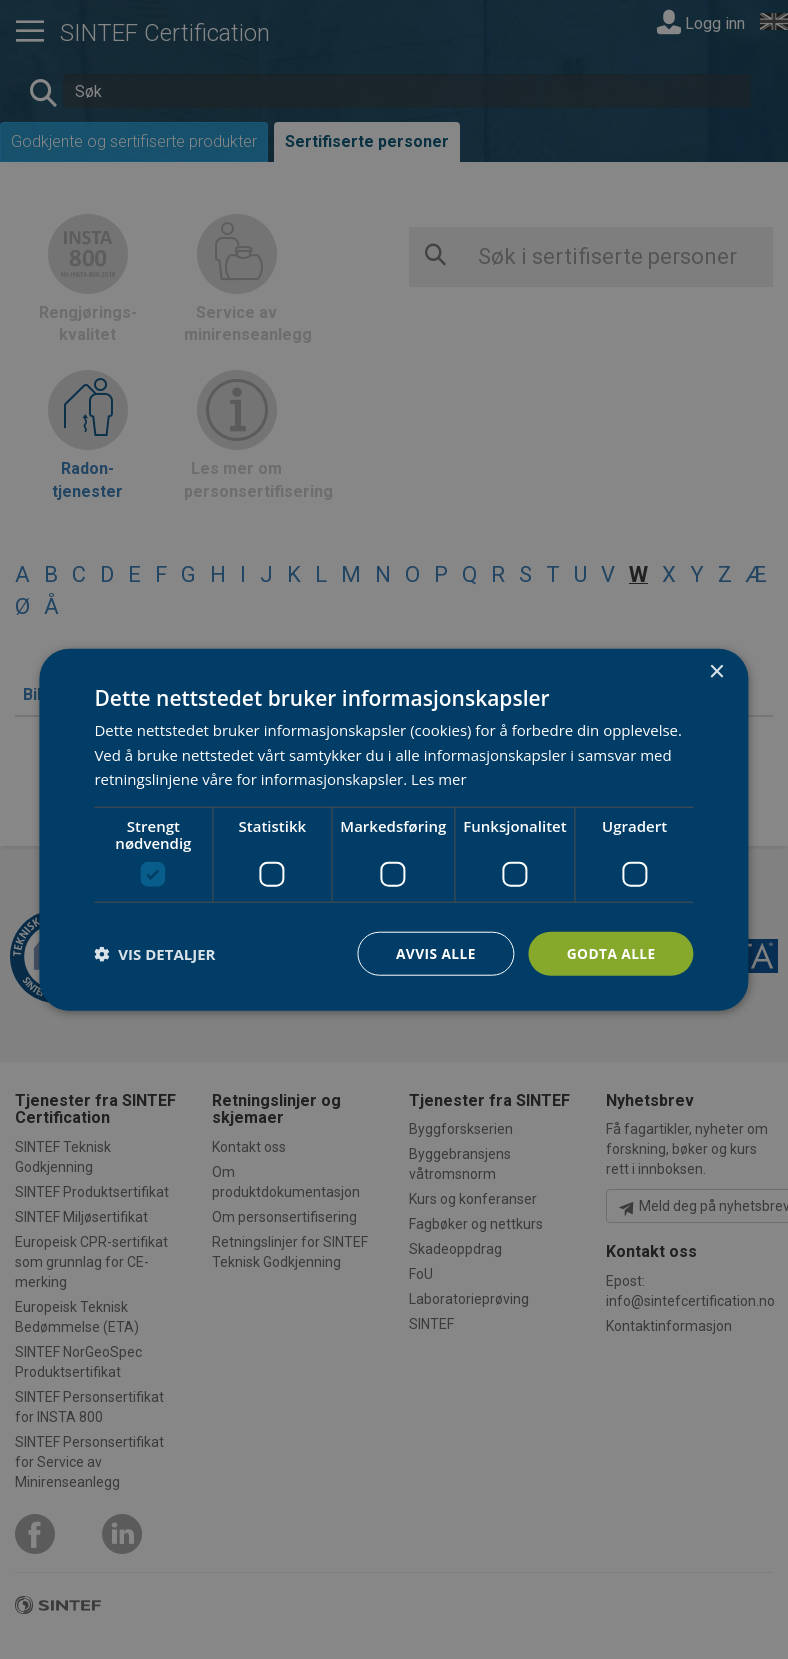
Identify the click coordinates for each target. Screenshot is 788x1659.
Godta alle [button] (610, 952)
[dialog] (393, 829)
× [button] (716, 671)
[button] (154, 954)
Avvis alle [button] (433, 952)
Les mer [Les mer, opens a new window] (439, 779)
